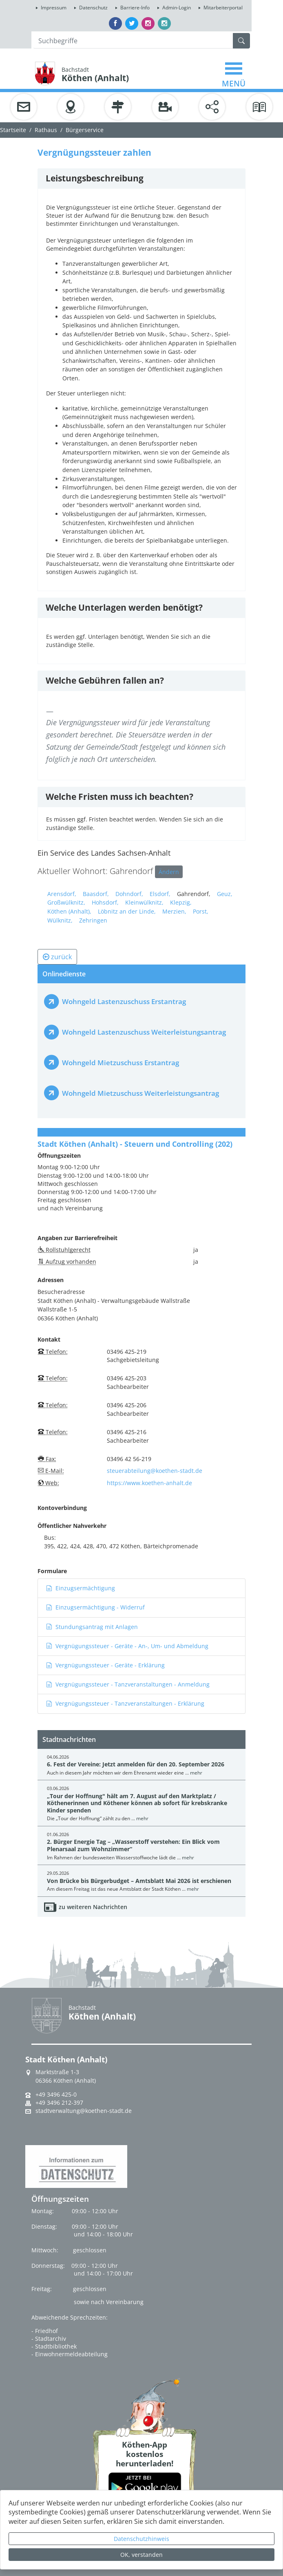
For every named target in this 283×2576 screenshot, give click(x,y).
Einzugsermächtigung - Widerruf (95, 1607)
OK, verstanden (141, 2554)
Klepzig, (181, 902)
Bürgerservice (85, 130)
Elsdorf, (160, 894)
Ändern (169, 872)
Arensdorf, (61, 894)
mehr (196, 1772)
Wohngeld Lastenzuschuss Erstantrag (124, 1001)
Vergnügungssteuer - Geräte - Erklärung (105, 1665)
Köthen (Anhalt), (69, 911)
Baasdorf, (96, 894)
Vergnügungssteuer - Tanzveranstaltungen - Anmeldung (128, 1684)
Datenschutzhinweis (141, 2539)
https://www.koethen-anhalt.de (149, 1483)
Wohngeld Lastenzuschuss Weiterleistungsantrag (144, 1032)
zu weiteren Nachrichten (93, 1906)
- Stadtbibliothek (54, 2346)
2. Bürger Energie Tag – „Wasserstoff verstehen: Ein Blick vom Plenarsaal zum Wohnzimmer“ (133, 1845)
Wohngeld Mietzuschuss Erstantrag (120, 1062)
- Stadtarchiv (48, 2338)
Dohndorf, (129, 894)
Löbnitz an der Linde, (127, 911)
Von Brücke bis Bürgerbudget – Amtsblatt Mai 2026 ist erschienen (139, 1881)
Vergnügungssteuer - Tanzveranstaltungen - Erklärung (125, 1703)
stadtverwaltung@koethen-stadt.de (83, 2111)
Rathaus (46, 130)
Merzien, (174, 911)
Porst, (200, 911)
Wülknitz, (60, 920)
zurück (57, 956)
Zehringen (93, 920)
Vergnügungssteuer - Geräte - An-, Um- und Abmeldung (127, 1646)
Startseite (13, 130)
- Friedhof (44, 2331)
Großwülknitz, (66, 902)
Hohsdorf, (105, 902)
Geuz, (224, 894)
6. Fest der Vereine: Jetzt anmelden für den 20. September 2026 (135, 1764)
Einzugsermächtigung (80, 1588)
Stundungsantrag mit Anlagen (92, 1627)
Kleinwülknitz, (144, 902)
